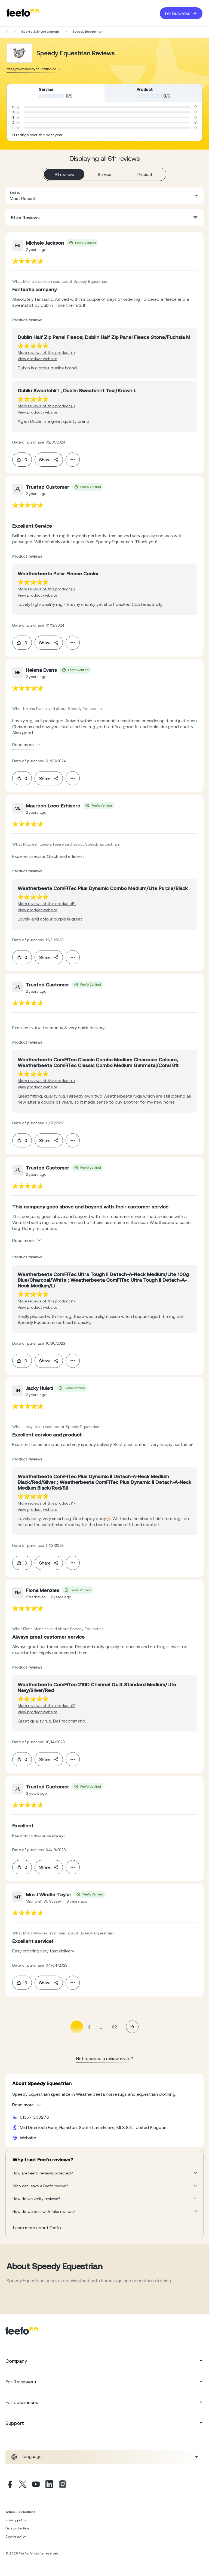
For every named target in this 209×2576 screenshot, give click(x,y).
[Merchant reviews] (19, 53)
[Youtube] (36, 2485)
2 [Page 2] (89, 2026)
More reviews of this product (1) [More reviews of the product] (46, 352)
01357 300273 (34, 2117)
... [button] (101, 2027)
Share (48, 459)
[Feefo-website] (23, 13)
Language (32, 2456)
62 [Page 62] (114, 2026)
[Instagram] (62, 2485)
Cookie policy (15, 2536)
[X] (22, 2485)
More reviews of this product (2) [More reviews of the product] (46, 1705)
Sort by (15, 193)
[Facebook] (9, 2485)
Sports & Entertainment (40, 32)
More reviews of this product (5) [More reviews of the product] (47, 903)
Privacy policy (15, 2520)
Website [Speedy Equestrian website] (28, 2137)
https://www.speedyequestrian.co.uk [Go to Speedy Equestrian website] (33, 69)
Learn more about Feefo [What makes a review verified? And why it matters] (37, 2227)
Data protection (17, 2528)
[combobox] (104, 195)
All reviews (64, 174)
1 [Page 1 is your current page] (77, 2026)
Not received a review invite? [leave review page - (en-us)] (104, 2058)
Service (104, 174)
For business (181, 13)
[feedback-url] (27, 261)
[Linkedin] (49, 2485)
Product (144, 174)
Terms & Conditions (20, 2512)
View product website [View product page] (37, 359)
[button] (104, 195)
